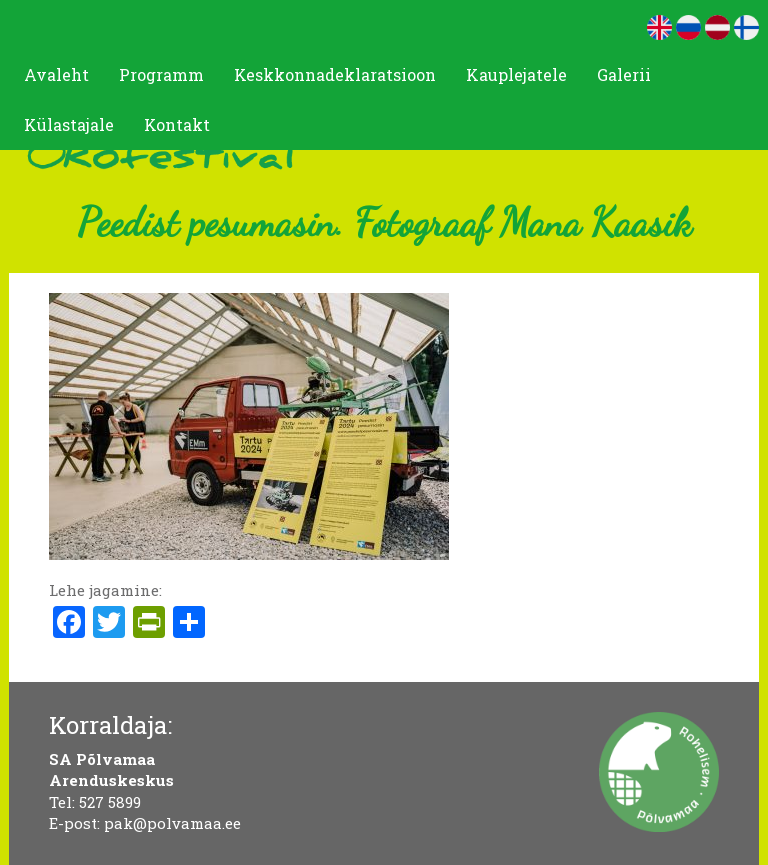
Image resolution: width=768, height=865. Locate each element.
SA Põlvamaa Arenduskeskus (111, 769)
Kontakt (177, 124)
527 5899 (110, 802)
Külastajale (69, 124)
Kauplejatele (516, 74)
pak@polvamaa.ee (172, 823)
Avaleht (56, 74)
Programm (161, 74)
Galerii (624, 74)
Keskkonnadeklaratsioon (335, 74)
